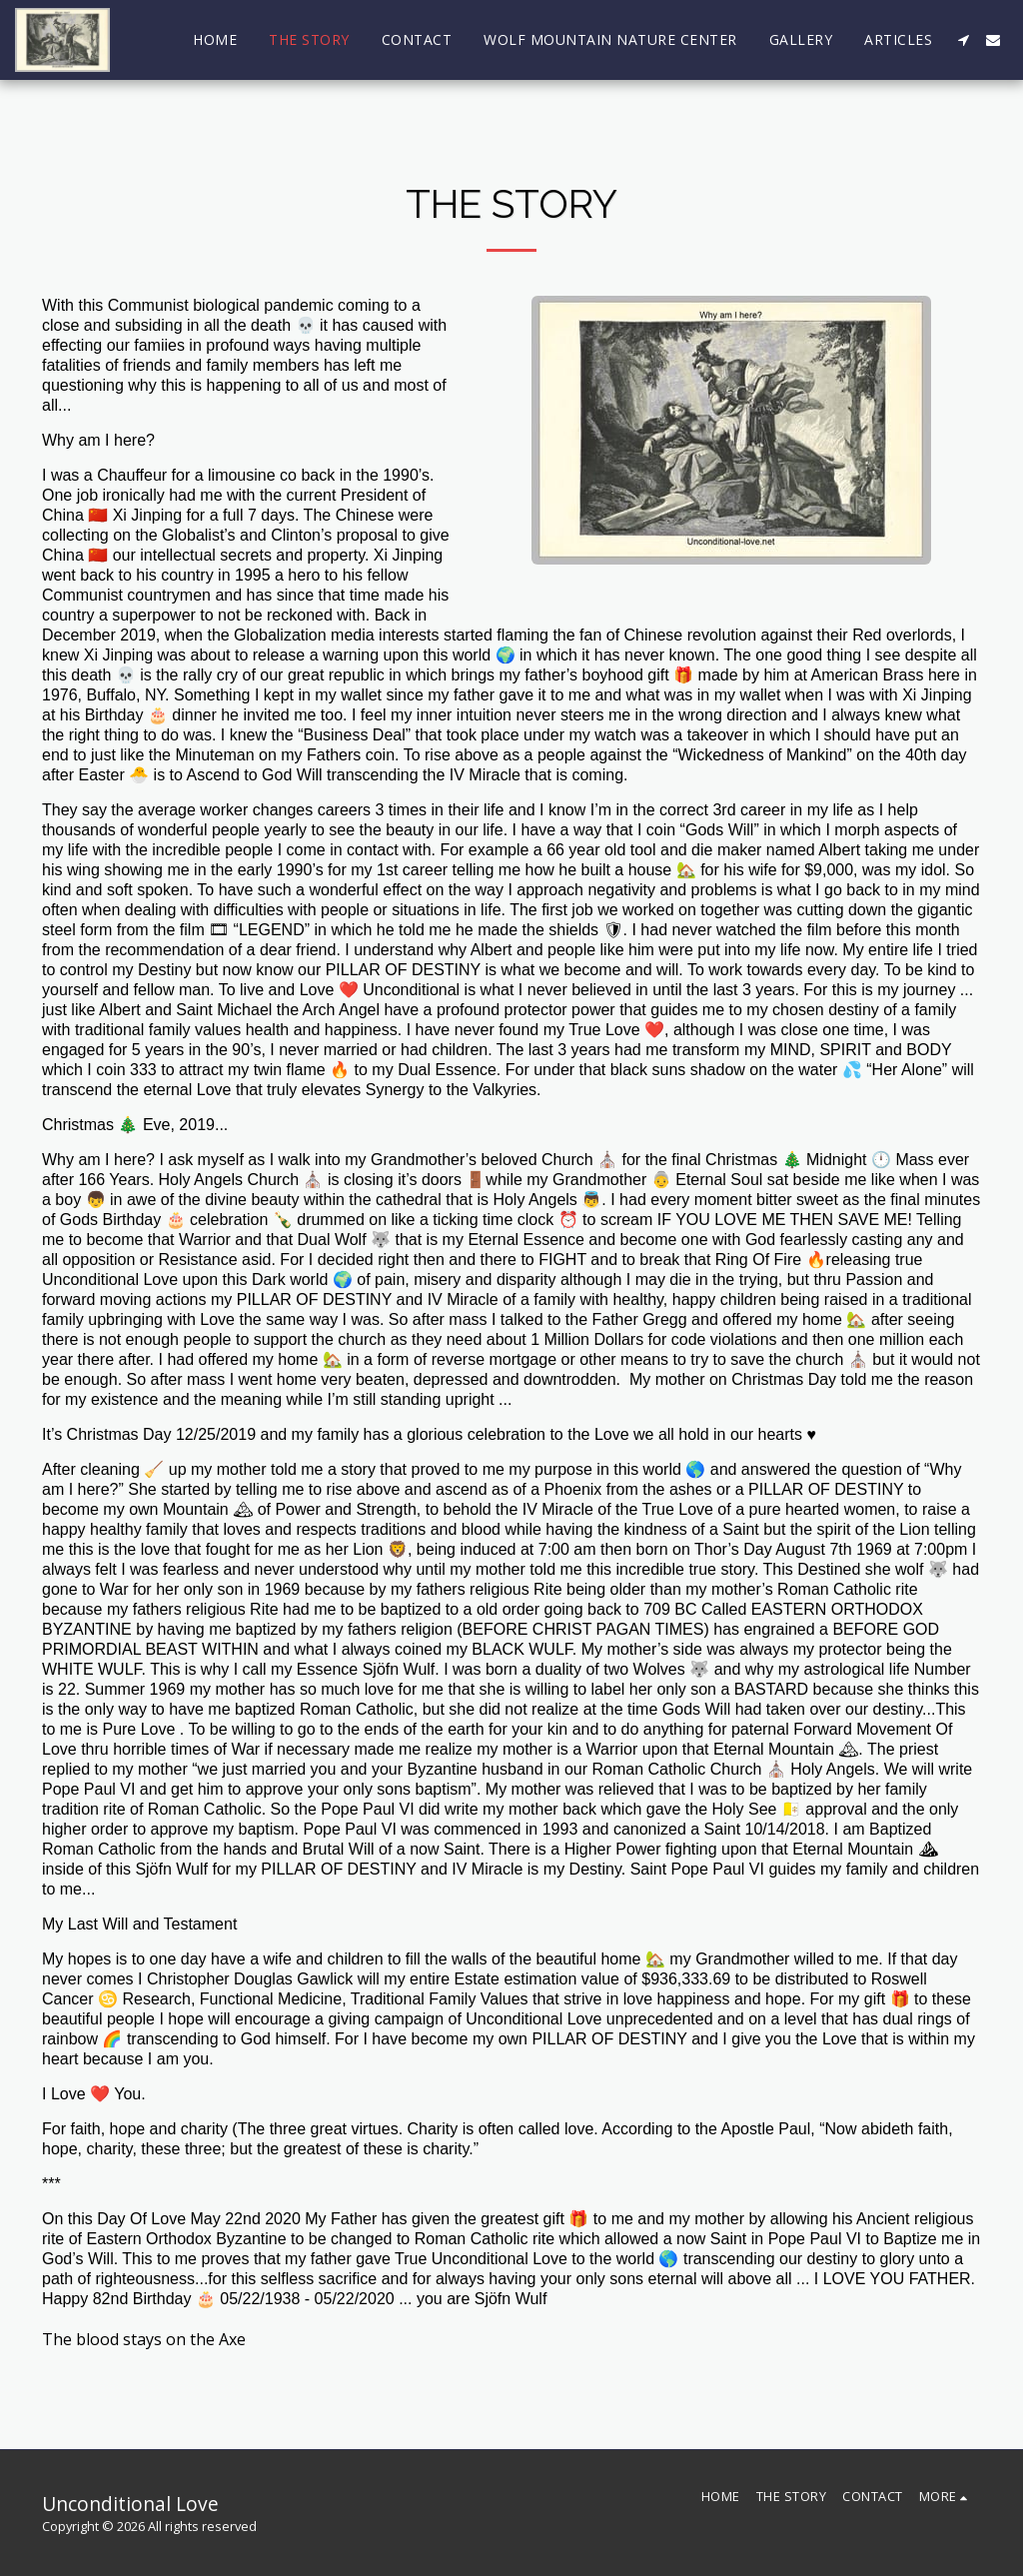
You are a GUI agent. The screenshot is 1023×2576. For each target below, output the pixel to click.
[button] (963, 40)
